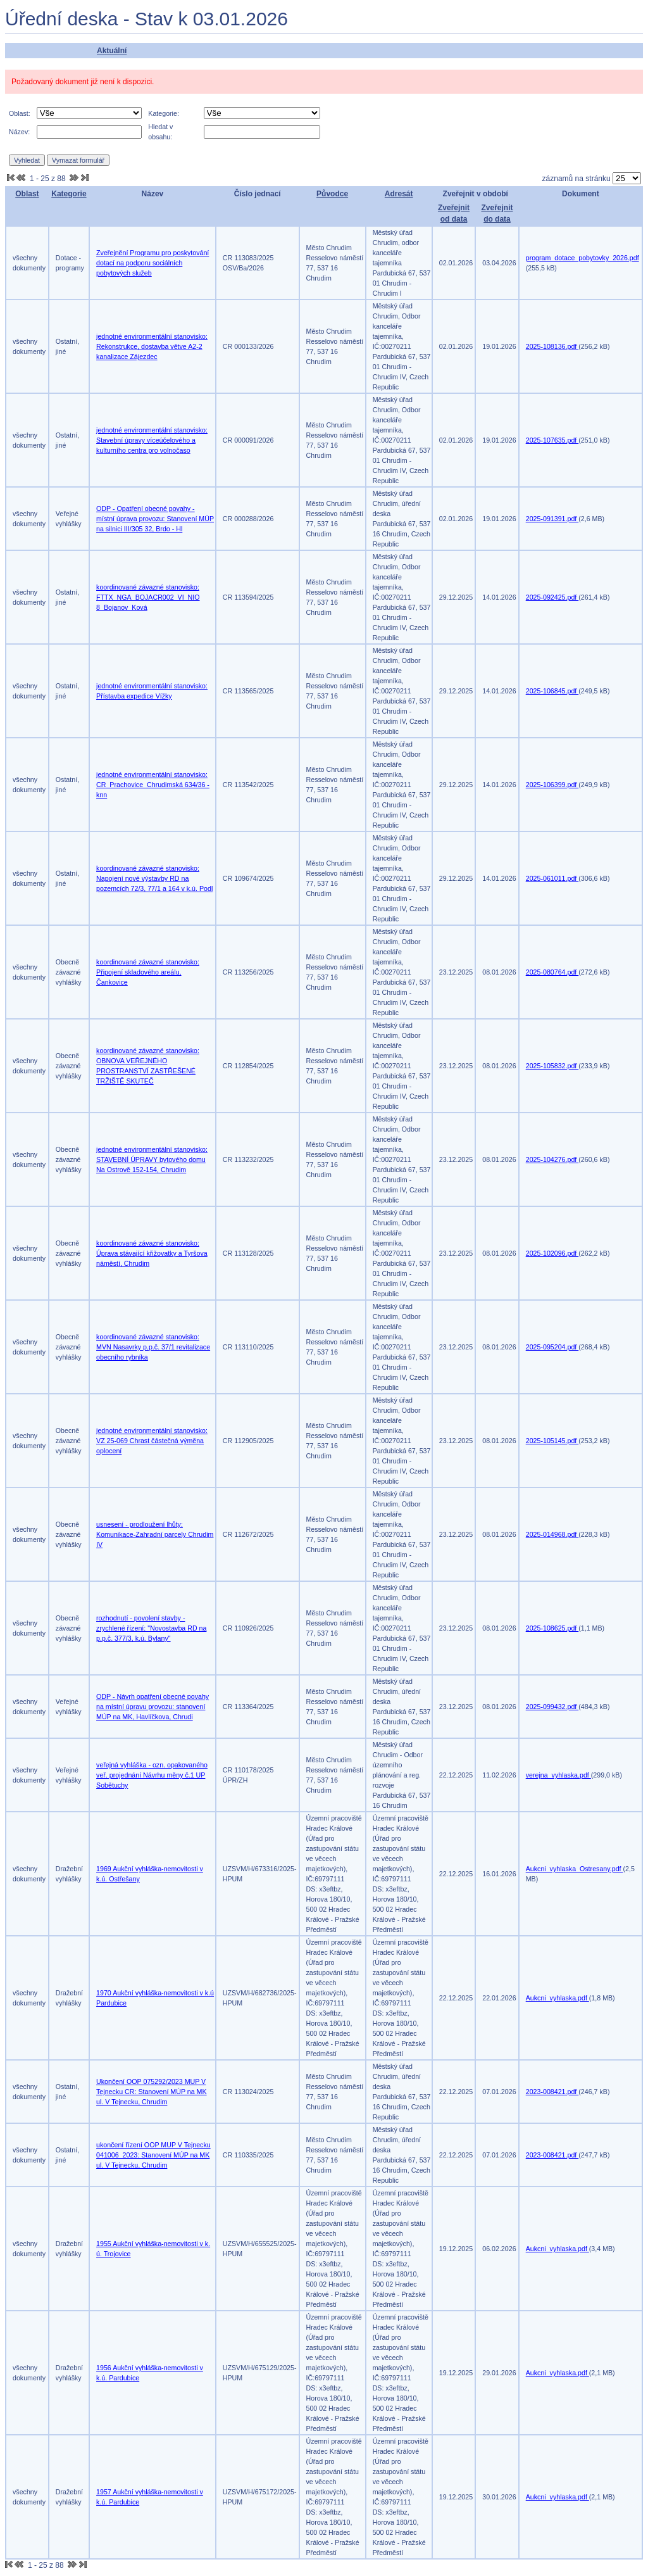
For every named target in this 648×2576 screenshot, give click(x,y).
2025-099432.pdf (552, 1706)
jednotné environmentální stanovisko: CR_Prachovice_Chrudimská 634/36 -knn (152, 785)
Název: (19, 132)
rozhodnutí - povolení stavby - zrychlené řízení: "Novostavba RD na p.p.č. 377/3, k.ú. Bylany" (151, 1628)
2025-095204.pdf (552, 1347)
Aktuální (112, 50)
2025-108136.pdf (552, 346)
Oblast (27, 193)
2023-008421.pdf (552, 2091)
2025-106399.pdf (552, 784)
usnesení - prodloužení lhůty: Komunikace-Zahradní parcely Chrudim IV (154, 1534)
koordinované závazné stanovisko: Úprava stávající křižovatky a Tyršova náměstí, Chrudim (152, 1253)
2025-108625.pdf (552, 1628)
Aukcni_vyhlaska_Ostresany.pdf (574, 1868)
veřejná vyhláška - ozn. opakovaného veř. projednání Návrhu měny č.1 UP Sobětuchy (152, 1775)
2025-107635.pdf (552, 440)
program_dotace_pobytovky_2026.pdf (582, 258)
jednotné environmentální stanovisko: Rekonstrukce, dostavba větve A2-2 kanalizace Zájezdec (152, 346)
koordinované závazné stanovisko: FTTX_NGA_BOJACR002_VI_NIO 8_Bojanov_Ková (147, 597)
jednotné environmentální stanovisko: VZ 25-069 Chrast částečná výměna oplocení (152, 1441)
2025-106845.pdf (552, 691)
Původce (332, 193)
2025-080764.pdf (552, 972)
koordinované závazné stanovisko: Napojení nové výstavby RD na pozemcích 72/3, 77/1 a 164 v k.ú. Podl (154, 878)
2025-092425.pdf (552, 597)
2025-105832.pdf (552, 1066)
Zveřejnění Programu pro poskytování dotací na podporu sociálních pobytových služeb (152, 263)
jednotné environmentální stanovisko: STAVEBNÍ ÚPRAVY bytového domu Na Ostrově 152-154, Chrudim (152, 1159)
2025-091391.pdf (552, 518)
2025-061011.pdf (552, 878)
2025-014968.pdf (552, 1534)
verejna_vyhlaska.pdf (558, 1775)
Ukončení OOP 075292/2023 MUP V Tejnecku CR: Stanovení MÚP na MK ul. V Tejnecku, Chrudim (151, 2092)
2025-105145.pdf (552, 1440)
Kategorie (68, 193)
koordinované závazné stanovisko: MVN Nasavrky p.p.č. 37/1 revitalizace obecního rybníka (153, 1347)
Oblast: (19, 113)
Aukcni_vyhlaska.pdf (557, 1998)
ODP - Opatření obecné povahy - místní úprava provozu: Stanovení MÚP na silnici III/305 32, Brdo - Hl (155, 519)
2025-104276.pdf (552, 1159)
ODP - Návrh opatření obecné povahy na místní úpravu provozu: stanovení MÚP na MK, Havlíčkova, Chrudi (152, 1706)
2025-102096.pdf (552, 1253)
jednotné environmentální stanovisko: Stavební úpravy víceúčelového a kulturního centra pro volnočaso (152, 440)
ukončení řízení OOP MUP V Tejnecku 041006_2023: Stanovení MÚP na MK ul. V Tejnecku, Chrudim (153, 2155)
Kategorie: (163, 113)
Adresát (399, 193)
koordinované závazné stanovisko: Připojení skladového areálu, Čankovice (147, 972)
